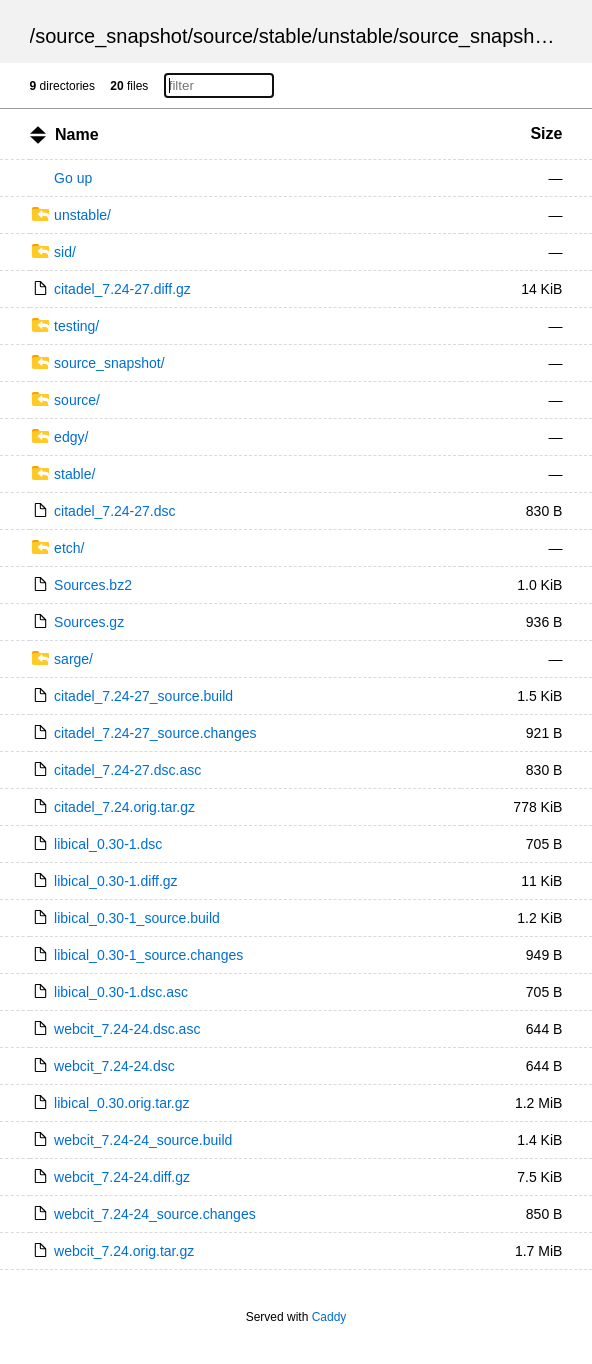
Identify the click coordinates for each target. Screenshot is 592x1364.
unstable (356, 36)
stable (285, 36)
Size (546, 133)
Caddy (329, 1317)
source (223, 36)
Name (77, 134)
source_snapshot (111, 36)
